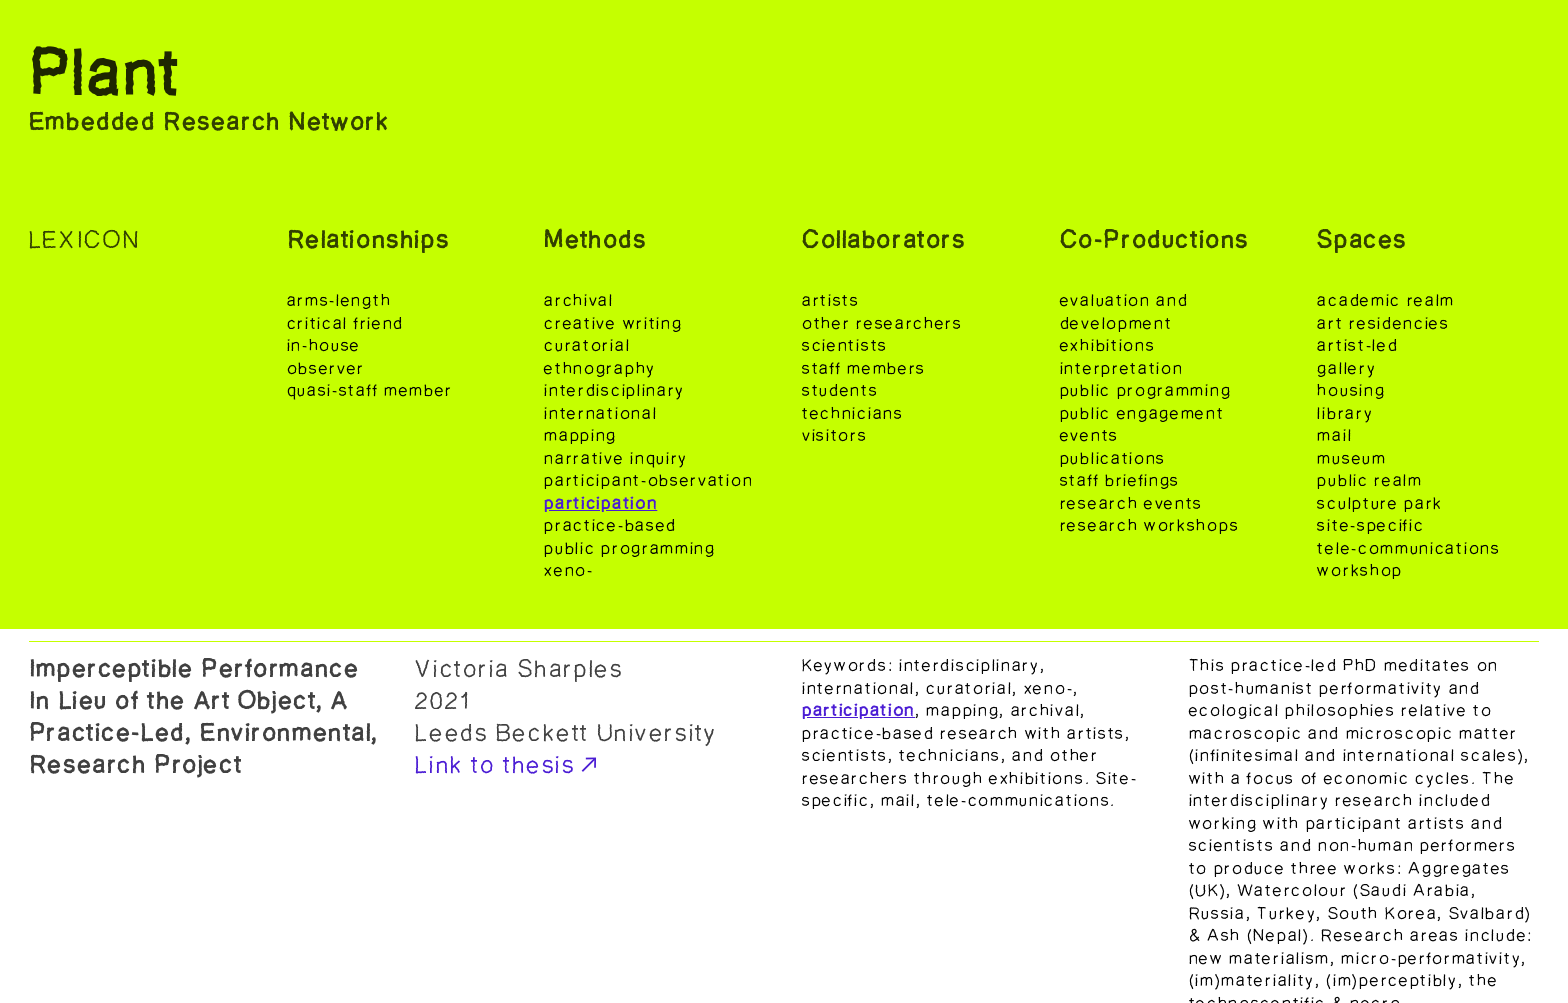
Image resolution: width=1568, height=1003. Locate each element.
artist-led (1357, 345)
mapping (580, 435)
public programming (629, 548)
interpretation (1122, 368)
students (840, 390)
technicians (853, 413)
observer (326, 368)
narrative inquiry (616, 458)
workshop (1360, 570)
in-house (324, 345)
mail (1334, 435)
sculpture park (1380, 503)
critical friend (345, 323)
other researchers (882, 323)
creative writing (613, 323)
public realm (1369, 480)
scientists (845, 345)
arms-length (342, 300)
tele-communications (1408, 548)
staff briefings (1120, 480)
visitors (835, 435)
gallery (1346, 368)
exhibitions (1108, 345)
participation (600, 503)
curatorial (587, 345)
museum (1351, 458)
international (600, 413)
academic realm (1386, 300)
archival (579, 300)
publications (1113, 458)
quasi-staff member (370, 390)
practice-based (610, 525)
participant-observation (648, 480)
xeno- (568, 570)
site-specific (1370, 525)
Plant (105, 74)
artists (831, 300)
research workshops (1149, 525)
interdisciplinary (614, 390)
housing (1351, 390)
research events (1131, 503)
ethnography (600, 368)
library (1345, 413)
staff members (864, 368)
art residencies (1383, 323)
